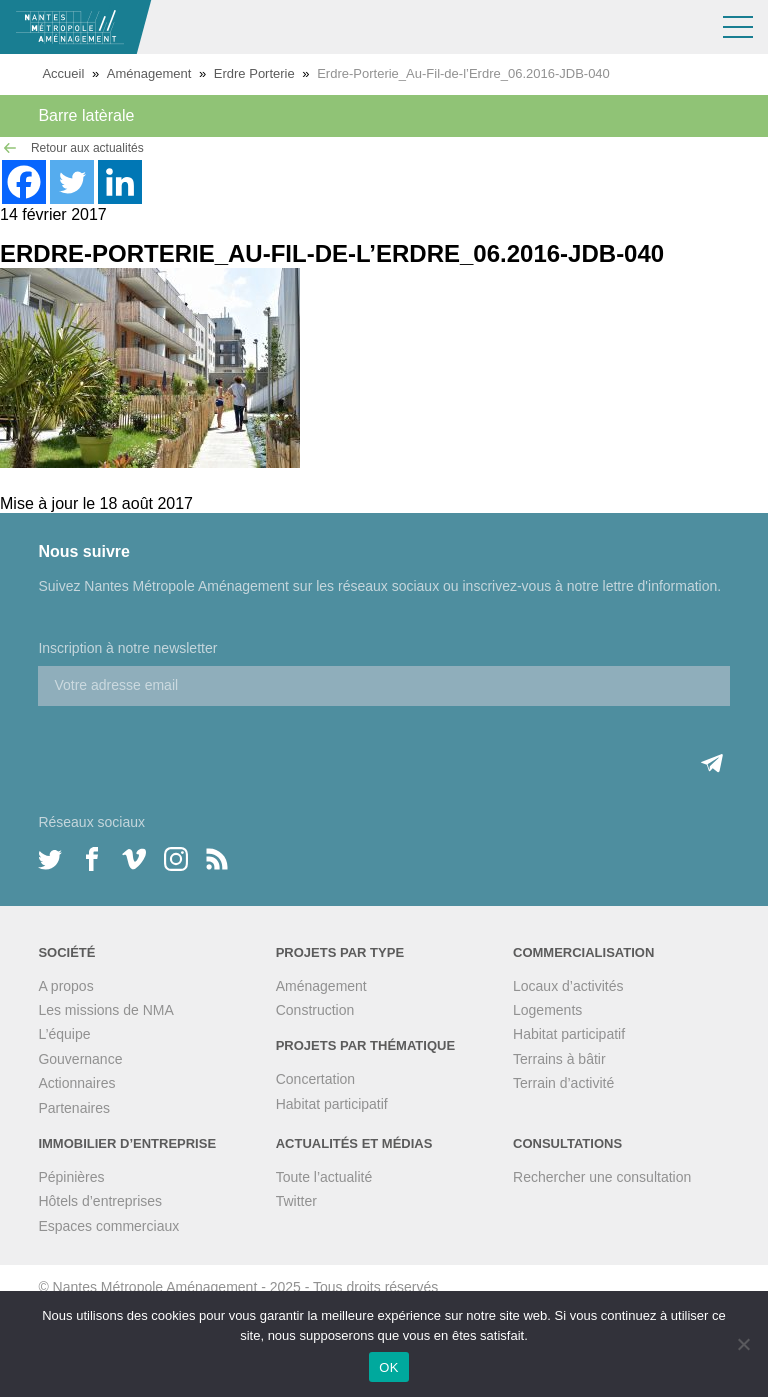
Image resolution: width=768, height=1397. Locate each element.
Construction (315, 1010)
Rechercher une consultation (602, 1177)
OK (388, 1367)
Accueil (63, 73)
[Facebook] (24, 182)
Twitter (296, 1201)
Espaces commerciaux (108, 1226)
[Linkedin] (120, 182)
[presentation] (190, 745)
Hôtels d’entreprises (100, 1201)
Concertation (315, 1079)
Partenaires (74, 1108)
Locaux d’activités (568, 986)
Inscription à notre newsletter (127, 648)
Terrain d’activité (563, 1083)
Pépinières (71, 1177)
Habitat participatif (332, 1104)
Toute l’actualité (324, 1177)
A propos (65, 986)
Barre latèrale (86, 115)
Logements (547, 1010)
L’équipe (64, 1034)
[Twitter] (72, 182)
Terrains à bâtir (559, 1059)
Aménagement (149, 73)
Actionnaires (76, 1083)
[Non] (743, 1344)
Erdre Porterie (254, 73)
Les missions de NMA (105, 1010)
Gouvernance (80, 1059)
